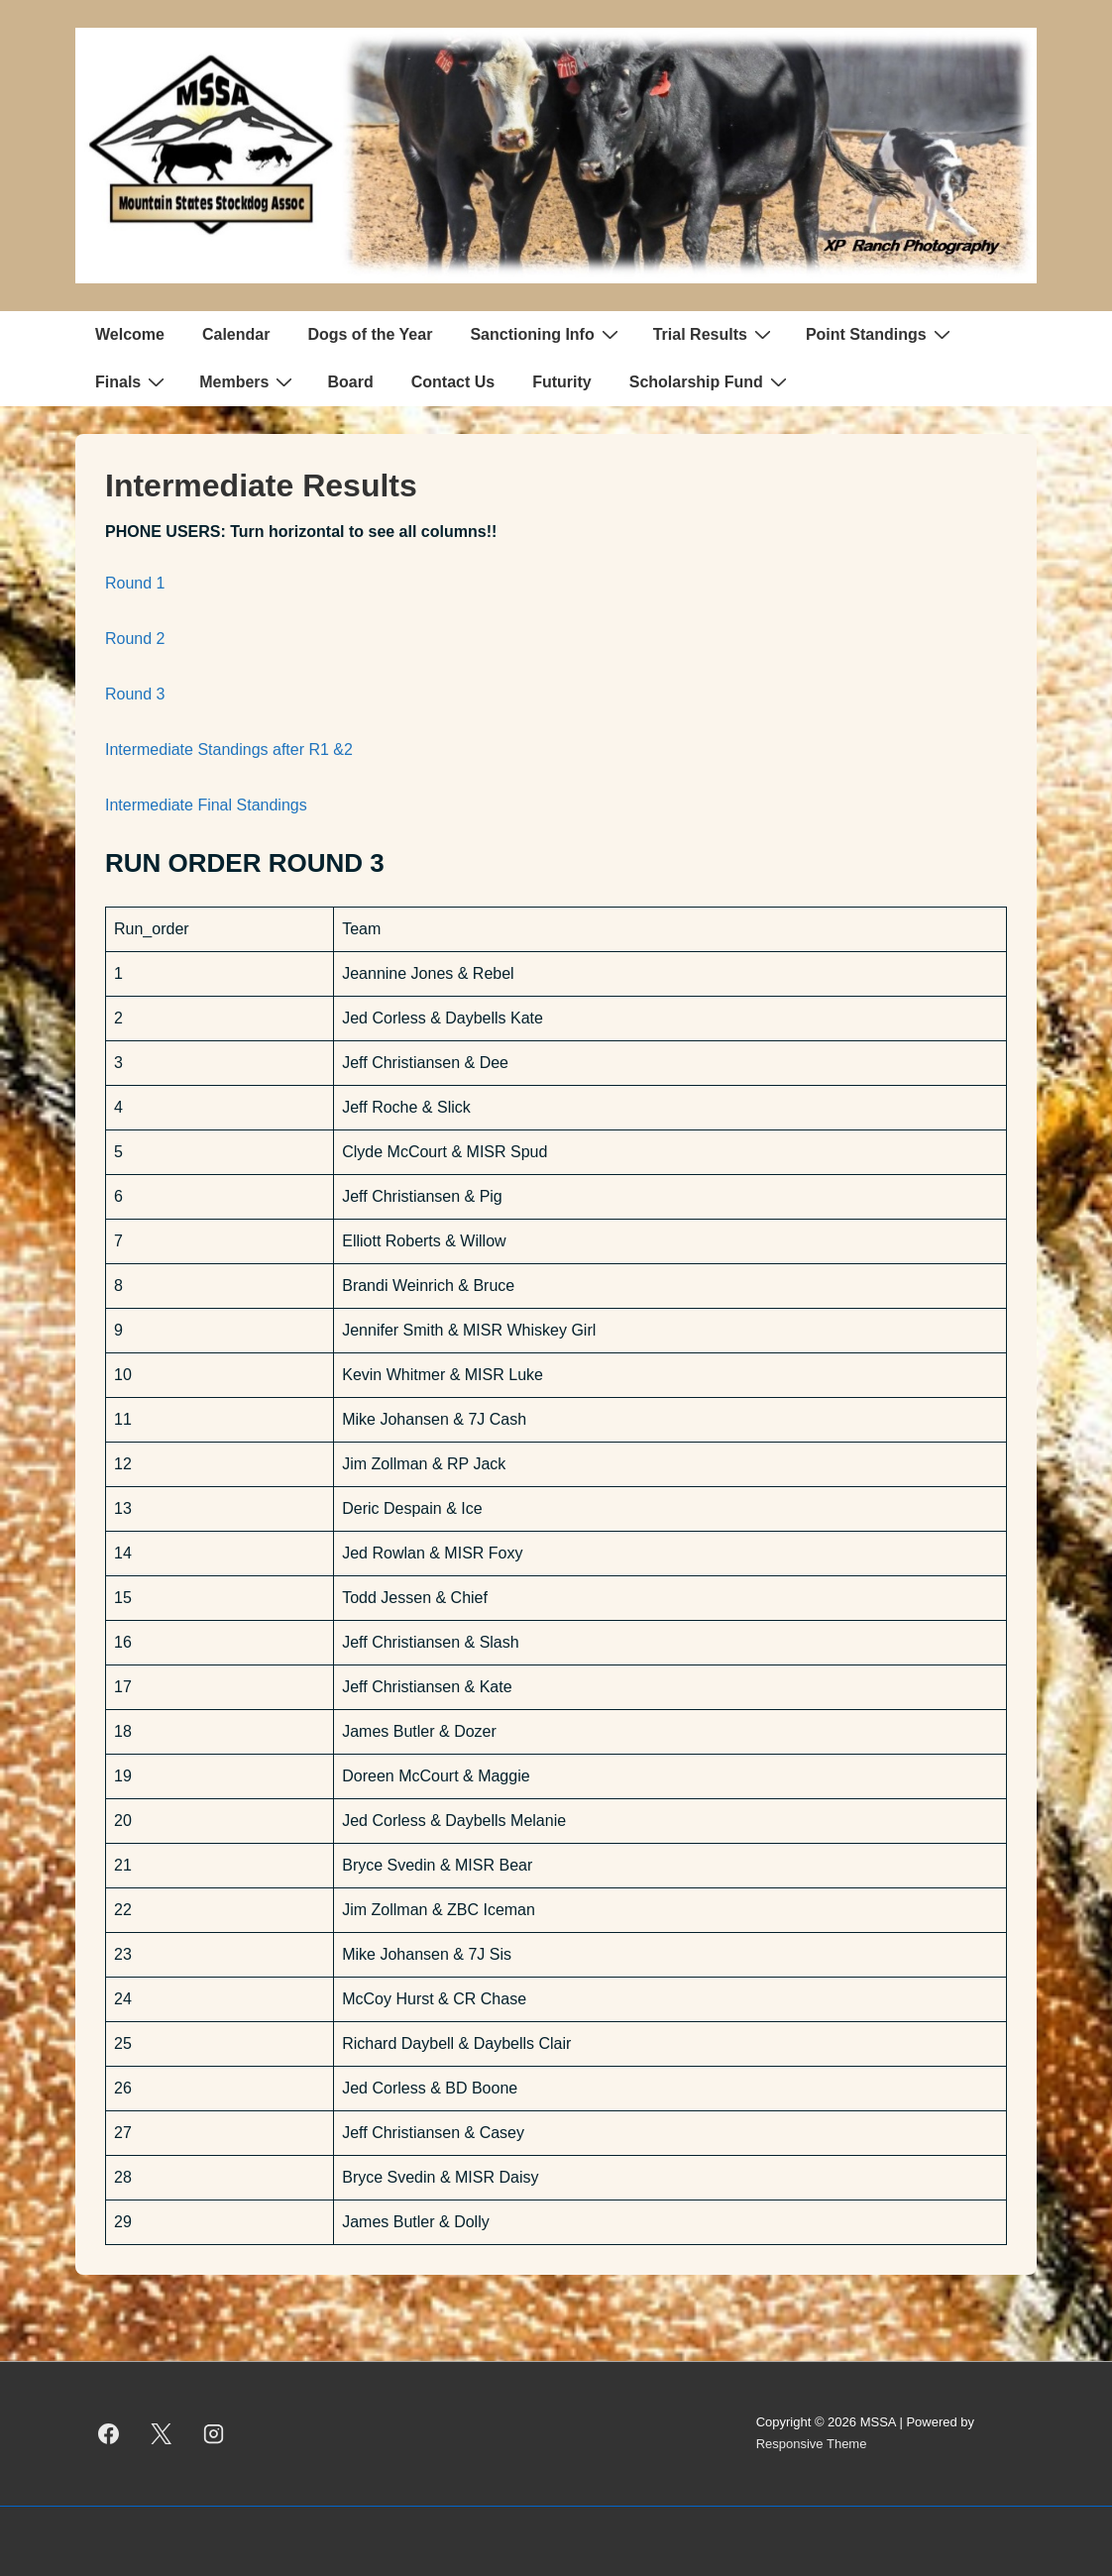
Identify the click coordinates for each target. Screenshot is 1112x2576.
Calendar (236, 334)
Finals (132, 381)
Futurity (562, 382)
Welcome (130, 334)
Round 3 (135, 694)
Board (350, 382)
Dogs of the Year (369, 334)
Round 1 (135, 583)
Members (248, 381)
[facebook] (109, 2433)
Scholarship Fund (710, 381)
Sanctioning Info (546, 334)
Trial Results (714, 334)
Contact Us (453, 382)
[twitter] (161, 2433)
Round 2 (135, 638)
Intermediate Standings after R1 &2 (231, 749)
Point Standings (880, 334)
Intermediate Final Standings (206, 805)
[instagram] (214, 2433)
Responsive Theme (811, 2443)
